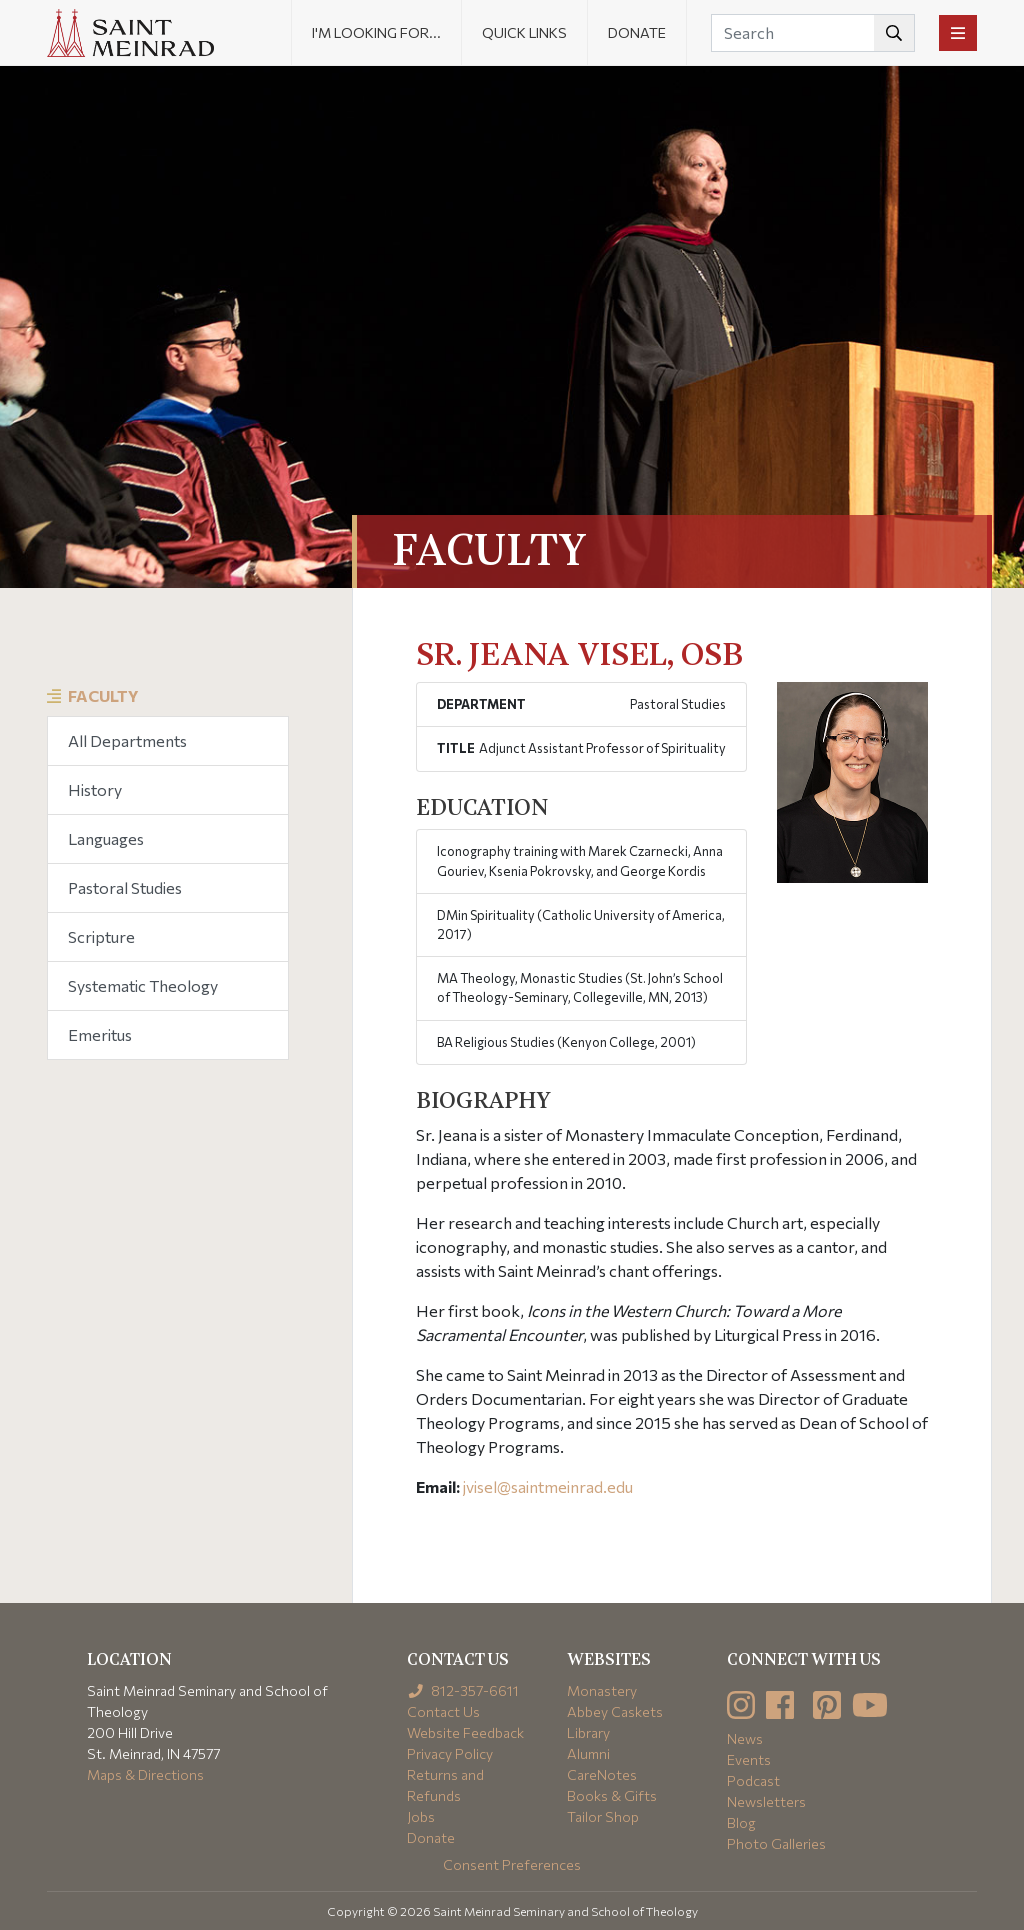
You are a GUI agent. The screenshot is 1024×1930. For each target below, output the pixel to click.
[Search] (813, 33)
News (745, 1738)
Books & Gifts (612, 1795)
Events (749, 1759)
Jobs (421, 1816)
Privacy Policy (450, 1753)
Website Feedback (465, 1732)
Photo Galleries (776, 1843)
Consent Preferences (512, 1864)
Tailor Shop (603, 1816)
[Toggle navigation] (958, 33)
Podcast (753, 1780)
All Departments (127, 740)
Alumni (588, 1753)
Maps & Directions (145, 1774)
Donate (637, 32)
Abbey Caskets (615, 1711)
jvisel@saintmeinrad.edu (548, 1486)
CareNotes (602, 1774)
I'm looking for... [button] (376, 32)
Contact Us (443, 1711)
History (95, 789)
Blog (741, 1822)
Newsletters (766, 1801)
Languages (106, 838)
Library (588, 1732)
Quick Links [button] (524, 32)
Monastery (602, 1690)
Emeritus (100, 1034)
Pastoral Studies (125, 887)
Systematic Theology (143, 985)
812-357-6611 (463, 1690)
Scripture (101, 936)
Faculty (103, 695)
